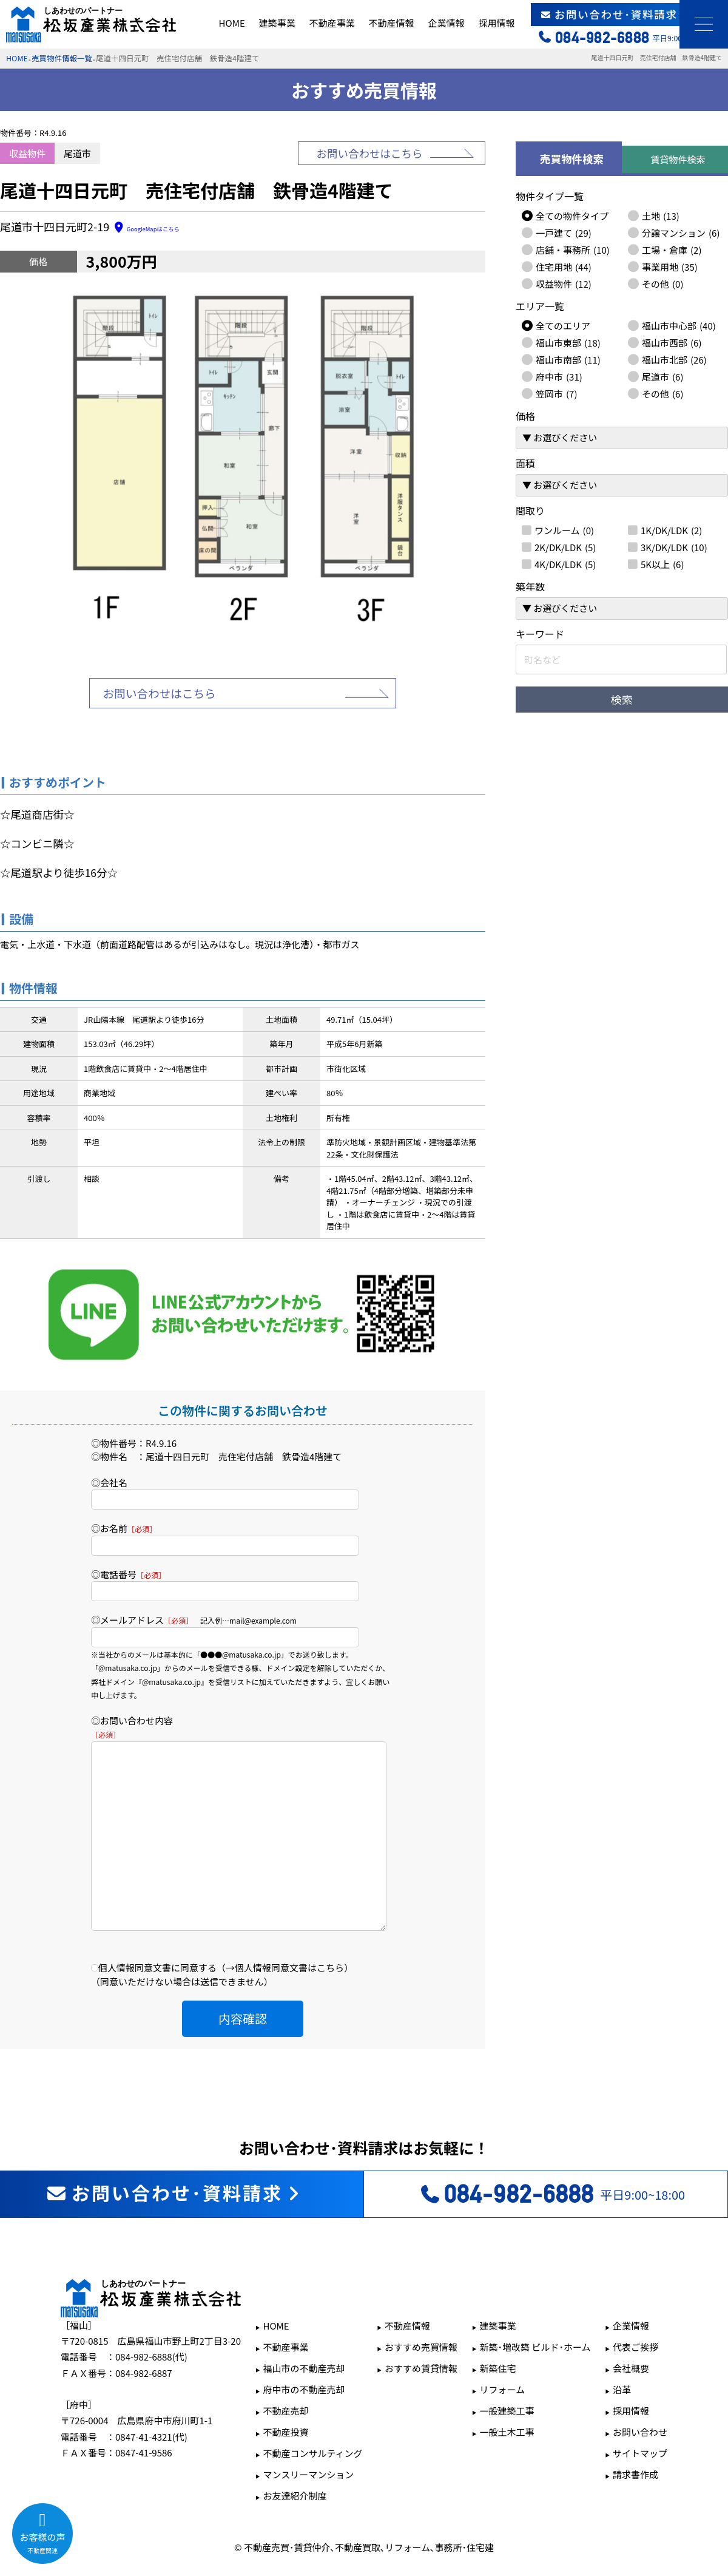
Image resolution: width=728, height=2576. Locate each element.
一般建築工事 (507, 2374)
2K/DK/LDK (565, 546)
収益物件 (564, 283)
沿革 (622, 2353)
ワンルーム (564, 529)
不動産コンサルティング (312, 2416)
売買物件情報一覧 (62, 58)
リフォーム (502, 2353)
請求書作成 (635, 2438)
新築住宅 (498, 2331)
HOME (232, 22)
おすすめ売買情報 (421, 2310)
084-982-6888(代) (151, 2320)
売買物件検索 (572, 158)
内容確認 (242, 1982)
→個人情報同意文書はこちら (285, 1931)
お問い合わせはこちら (370, 153)
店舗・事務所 (573, 249)
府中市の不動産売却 (304, 2353)
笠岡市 (556, 393)
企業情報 (446, 22)
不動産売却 (285, 2374)
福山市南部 (568, 359)
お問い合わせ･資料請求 (630, 14)
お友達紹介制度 (294, 2459)
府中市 (559, 376)
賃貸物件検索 (677, 159)
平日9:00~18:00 (552, 2158)
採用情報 (496, 22)
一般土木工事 (507, 2395)
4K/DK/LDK (565, 563)
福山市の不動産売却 (304, 2331)
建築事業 (277, 22)
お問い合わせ (640, 2395)
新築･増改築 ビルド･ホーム (535, 2310)
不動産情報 (391, 22)
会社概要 (631, 2331)
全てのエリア (563, 325)
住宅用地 (564, 266)
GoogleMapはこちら (162, 228)
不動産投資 (285, 2395)
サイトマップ (640, 2416)
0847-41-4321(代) (151, 2400)
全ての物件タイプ (572, 215)
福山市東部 (568, 342)
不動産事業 (332, 22)
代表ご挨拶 (635, 2310)
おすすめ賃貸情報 (421, 2331)
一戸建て (564, 232)
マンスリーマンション (308, 2438)
